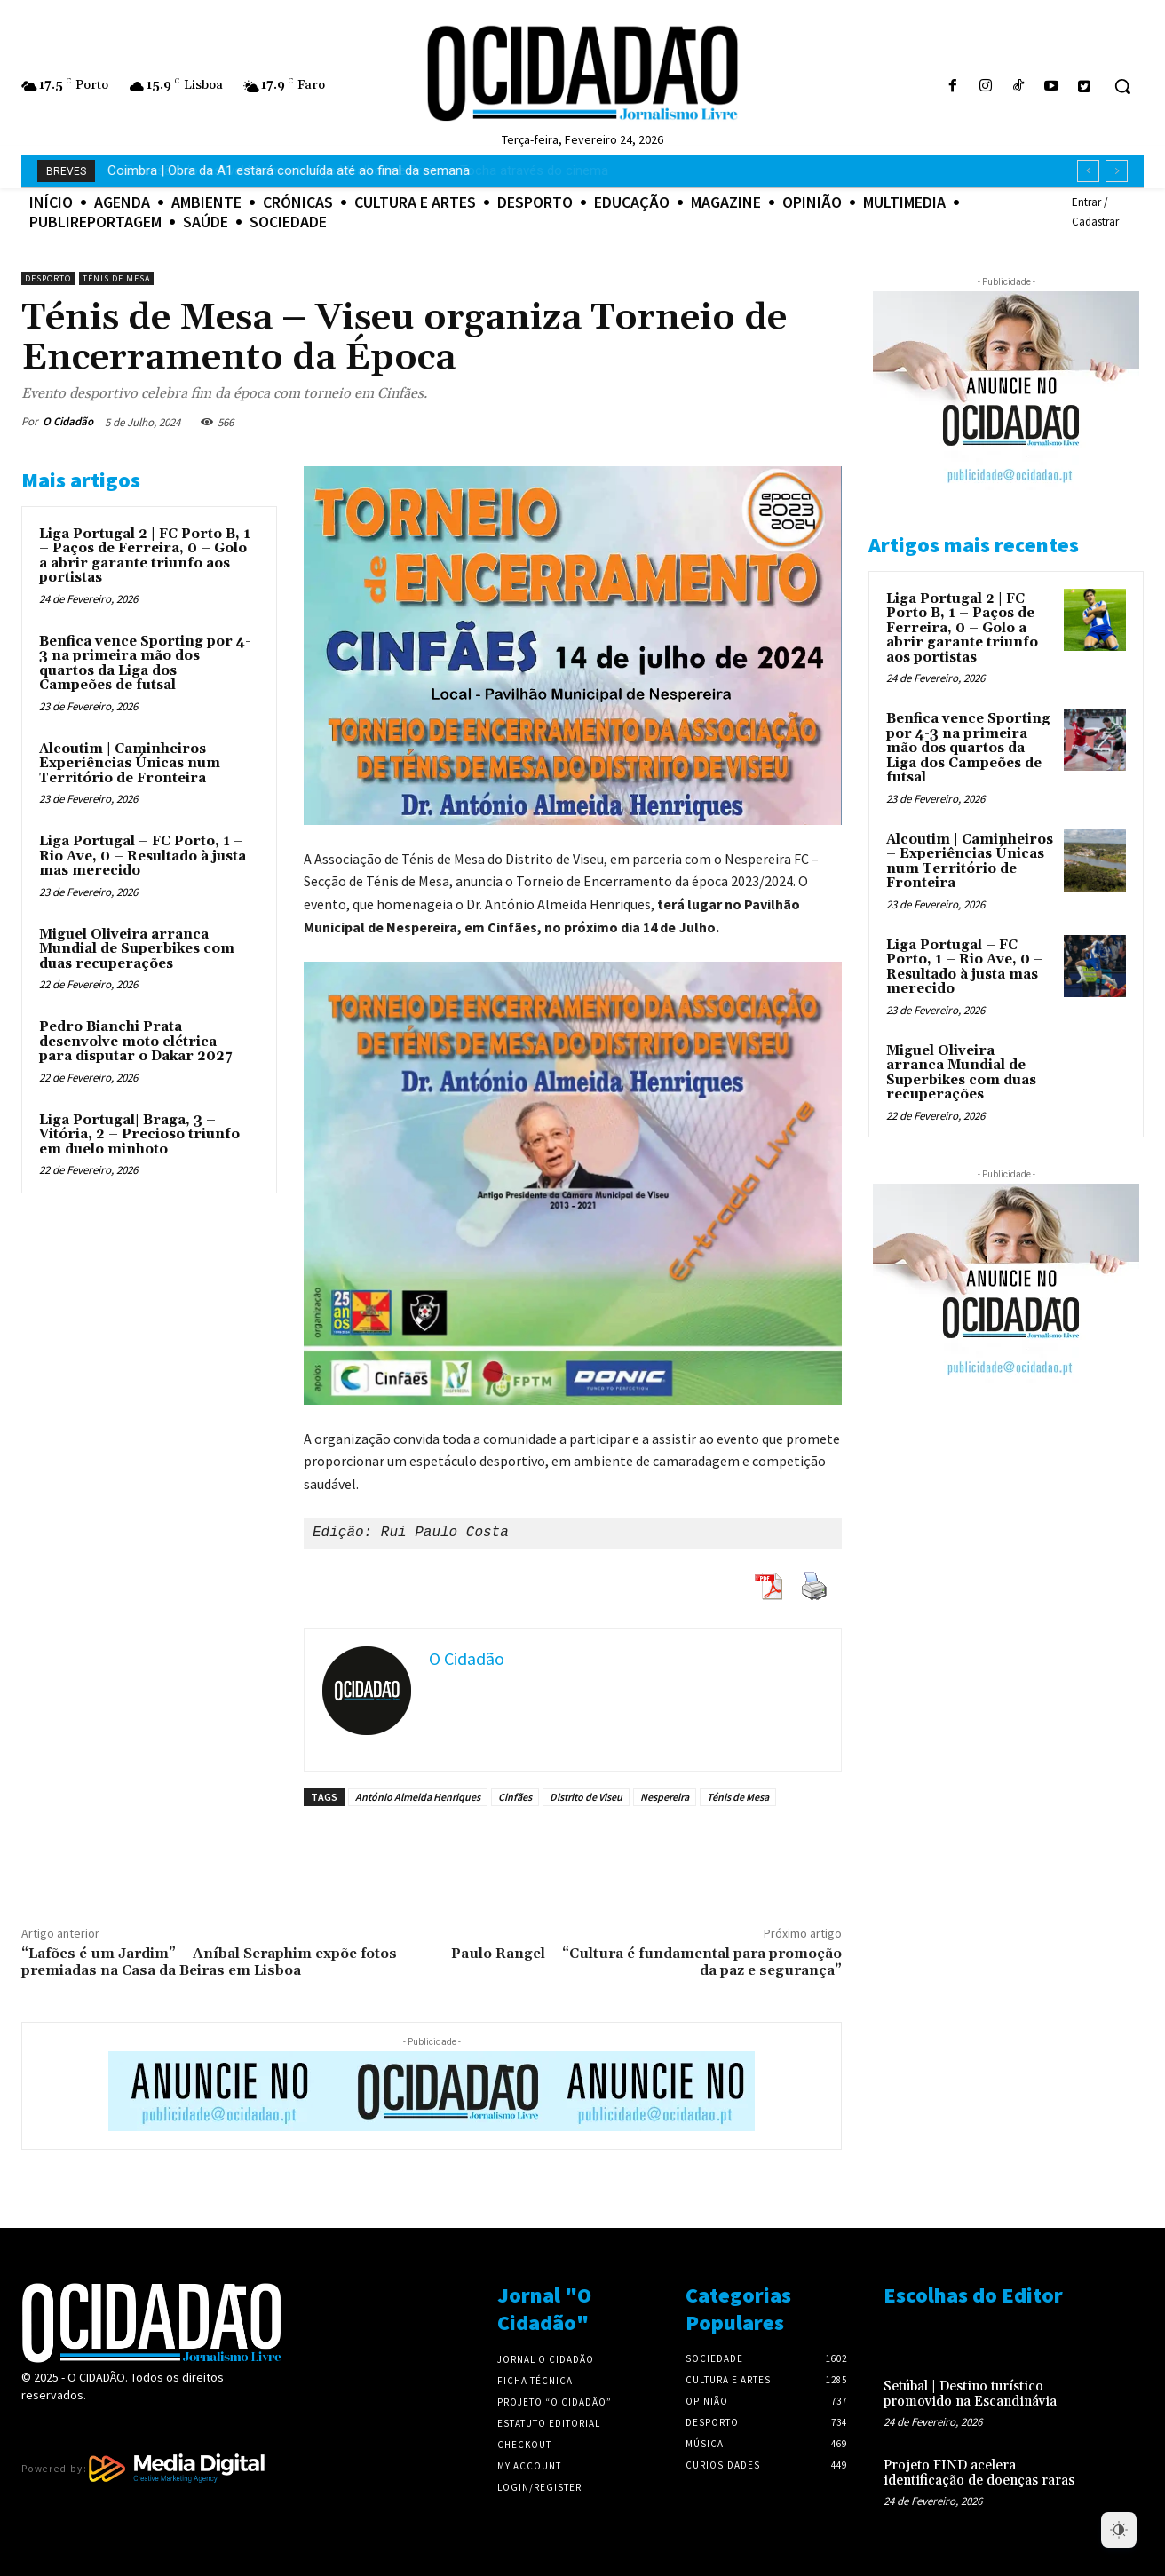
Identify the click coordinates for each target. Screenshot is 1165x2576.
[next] (1117, 171)
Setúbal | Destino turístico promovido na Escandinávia (970, 2394)
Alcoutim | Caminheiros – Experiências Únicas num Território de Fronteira (129, 764)
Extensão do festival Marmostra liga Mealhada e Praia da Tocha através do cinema (349, 170)
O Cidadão (68, 421)
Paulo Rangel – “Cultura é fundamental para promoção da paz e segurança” (646, 1962)
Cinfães (515, 1796)
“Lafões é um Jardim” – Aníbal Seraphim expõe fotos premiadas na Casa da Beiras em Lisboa (209, 1962)
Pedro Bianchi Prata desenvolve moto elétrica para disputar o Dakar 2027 (135, 1042)
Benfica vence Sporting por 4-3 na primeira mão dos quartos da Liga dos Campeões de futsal (144, 663)
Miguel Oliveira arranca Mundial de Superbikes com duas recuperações (136, 949)
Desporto (48, 278)
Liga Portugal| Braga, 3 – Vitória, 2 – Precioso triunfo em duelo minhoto (139, 1135)
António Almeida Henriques (417, 1796)
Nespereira (664, 1796)
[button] (1122, 86)
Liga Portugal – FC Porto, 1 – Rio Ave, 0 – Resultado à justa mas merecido (142, 856)
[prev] (1088, 171)
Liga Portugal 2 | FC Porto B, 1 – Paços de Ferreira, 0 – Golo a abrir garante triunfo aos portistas (144, 556)
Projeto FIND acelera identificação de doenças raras (979, 2473)
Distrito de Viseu (586, 1796)
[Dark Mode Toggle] (1118, 2529)
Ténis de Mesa (116, 278)
